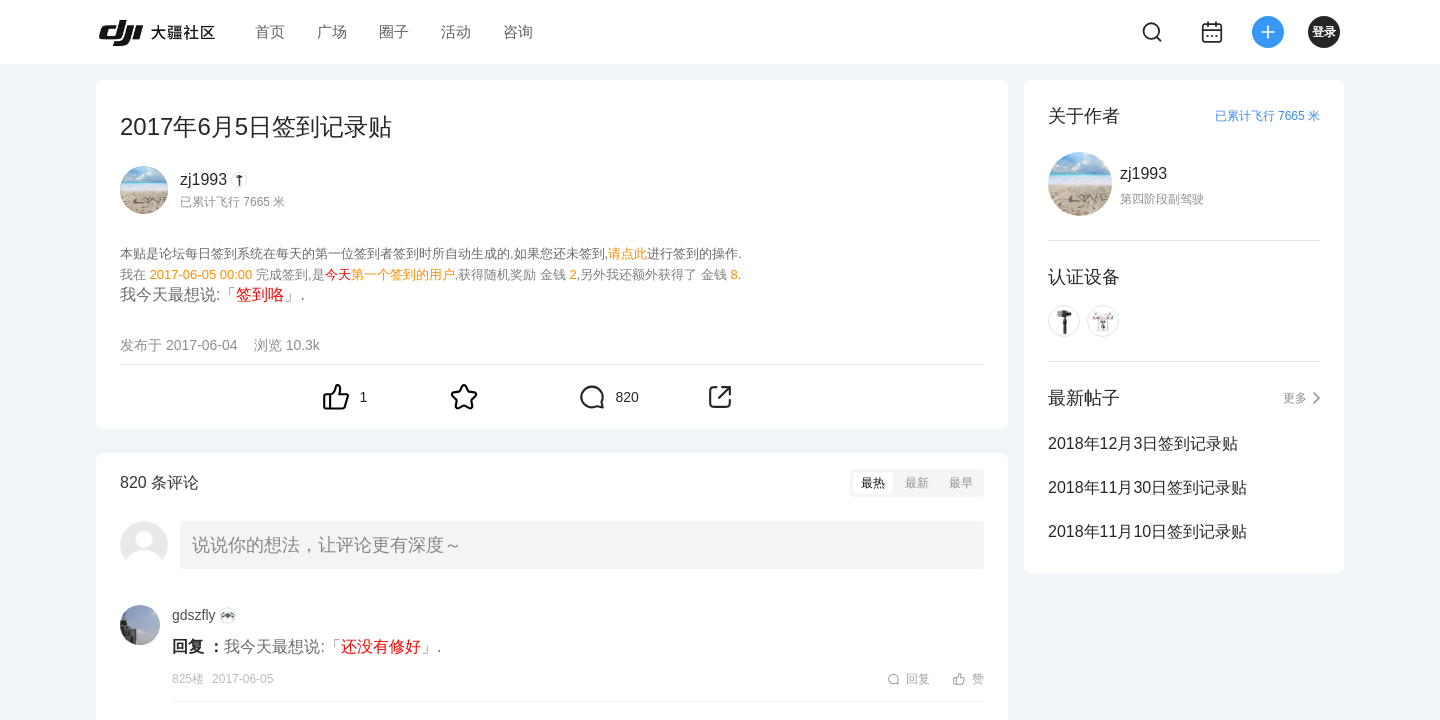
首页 (270, 31)
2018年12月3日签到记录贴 (1143, 443)
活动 (456, 31)
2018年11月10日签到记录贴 (1147, 531)
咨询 (518, 31)
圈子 (394, 31)
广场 (332, 31)
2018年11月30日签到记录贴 (1147, 487)
